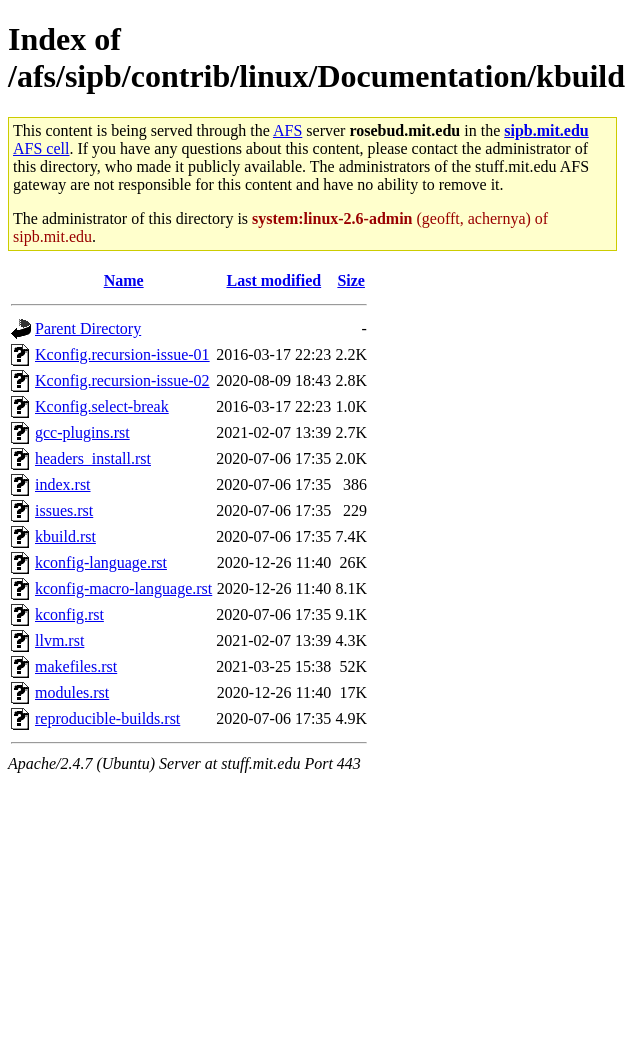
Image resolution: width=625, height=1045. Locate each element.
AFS (287, 130)
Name (124, 280)
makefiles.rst (76, 666)
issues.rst (64, 510)
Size (351, 280)
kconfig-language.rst (101, 562)
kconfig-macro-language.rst (123, 588)
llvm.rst (59, 640)
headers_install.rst (93, 458)
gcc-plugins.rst (82, 432)
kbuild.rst (65, 536)
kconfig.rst (69, 614)
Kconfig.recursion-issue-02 (122, 380)
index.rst (63, 484)
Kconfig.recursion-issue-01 (122, 354)
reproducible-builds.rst (107, 718)
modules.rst (72, 692)
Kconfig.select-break (102, 406)
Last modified (273, 280)
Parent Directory (88, 328)
